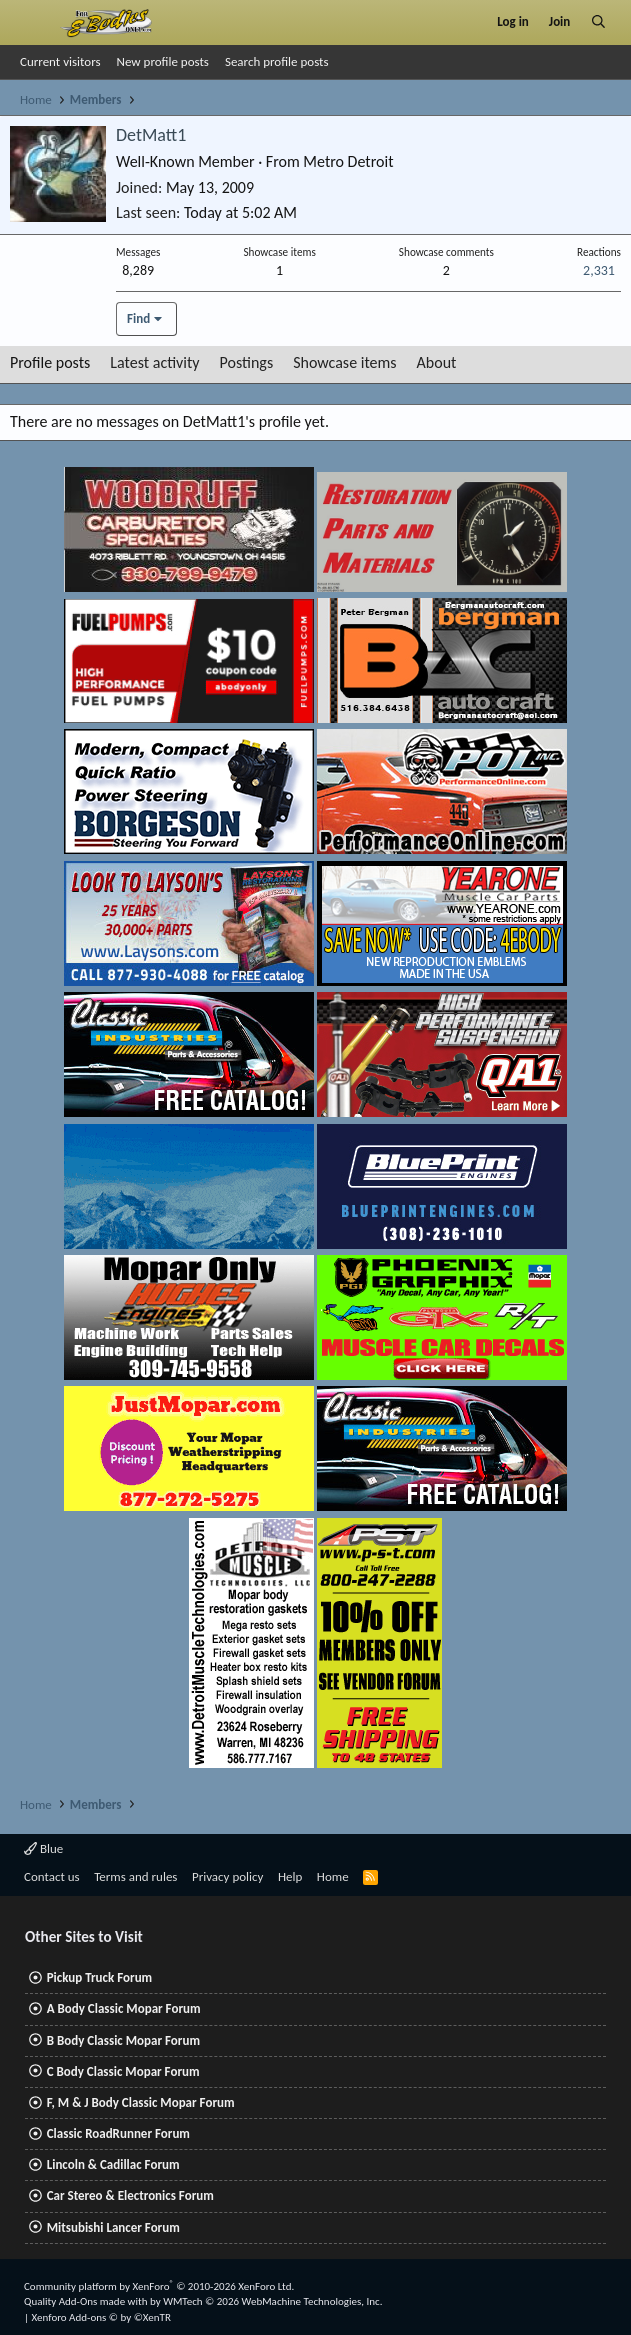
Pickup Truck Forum (99, 1977)
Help (290, 1876)
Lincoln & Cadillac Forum (113, 2164)
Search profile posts (277, 61)
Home (333, 1876)
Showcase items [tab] (344, 362)
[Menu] (33, 22)
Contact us (52, 1876)
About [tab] (437, 362)
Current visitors (60, 61)
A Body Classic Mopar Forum (124, 2008)
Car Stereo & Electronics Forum (130, 2195)
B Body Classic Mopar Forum (123, 2040)
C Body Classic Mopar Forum (123, 2071)
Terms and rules (135, 1876)
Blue (43, 1848)
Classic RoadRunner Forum (118, 2133)
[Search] (598, 22)
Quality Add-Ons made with (87, 2301)
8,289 (138, 270)
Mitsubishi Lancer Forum (113, 2227)
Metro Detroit (348, 161)
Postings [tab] (247, 362)
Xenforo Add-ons (101, 2317)
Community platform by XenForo (159, 2286)
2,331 (599, 270)
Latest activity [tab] (154, 362)
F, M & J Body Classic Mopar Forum (141, 2102)
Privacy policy (228, 1876)
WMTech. (272, 2301)
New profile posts (163, 61)
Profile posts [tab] (50, 362)
